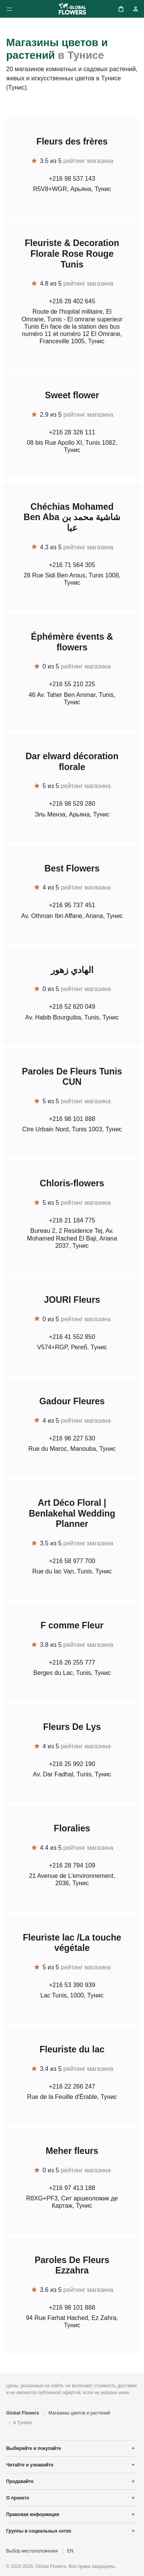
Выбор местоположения (32, 2551)
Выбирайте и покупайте (33, 2448)
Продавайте (19, 2481)
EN (70, 2551)
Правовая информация (32, 2514)
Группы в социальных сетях (38, 2531)
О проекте (17, 2498)
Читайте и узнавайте (29, 2465)
